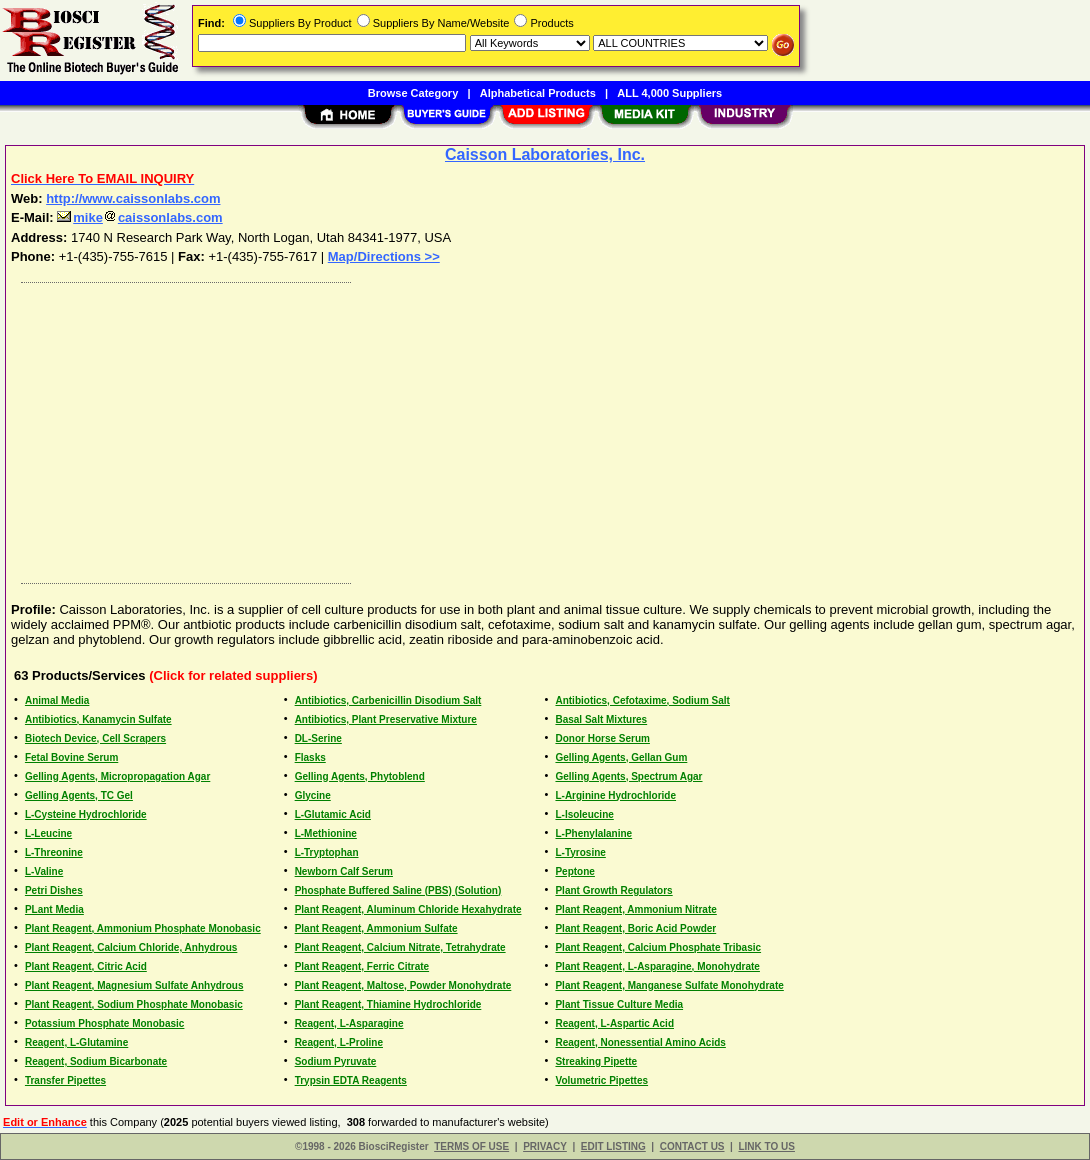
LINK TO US (766, 1146)
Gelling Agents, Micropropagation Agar (117, 776)
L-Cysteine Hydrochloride (86, 814)
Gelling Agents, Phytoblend (360, 776)
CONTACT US (692, 1146)
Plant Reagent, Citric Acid (86, 966)
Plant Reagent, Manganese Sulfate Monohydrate (669, 985)
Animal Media (57, 700)
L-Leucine (48, 833)
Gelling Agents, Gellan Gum (621, 757)
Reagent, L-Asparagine (349, 1023)
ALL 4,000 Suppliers (669, 93)
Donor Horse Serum (602, 738)
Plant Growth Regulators (613, 890)
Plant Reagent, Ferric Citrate (362, 966)
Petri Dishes (54, 890)
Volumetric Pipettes (601, 1080)
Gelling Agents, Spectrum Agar (628, 776)
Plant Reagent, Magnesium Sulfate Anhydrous (134, 985)
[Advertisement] (546, 428)
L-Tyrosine (580, 852)
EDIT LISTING (613, 1146)
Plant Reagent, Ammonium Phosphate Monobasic (143, 928)
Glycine (313, 795)
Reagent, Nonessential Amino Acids (640, 1042)
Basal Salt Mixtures (601, 719)
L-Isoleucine (584, 814)
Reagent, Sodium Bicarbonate (96, 1061)
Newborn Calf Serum (344, 871)
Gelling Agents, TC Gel (79, 795)
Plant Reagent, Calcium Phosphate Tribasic (658, 947)
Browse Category (413, 93)
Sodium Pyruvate (336, 1061)
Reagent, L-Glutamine (76, 1042)
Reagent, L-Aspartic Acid (614, 1023)
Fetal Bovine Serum (71, 757)
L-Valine (44, 871)
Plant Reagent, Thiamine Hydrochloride (388, 1004)
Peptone (574, 871)
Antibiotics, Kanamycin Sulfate (98, 719)
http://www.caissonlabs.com (133, 198)
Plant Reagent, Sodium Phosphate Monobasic (134, 1004)
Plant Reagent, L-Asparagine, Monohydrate (657, 966)
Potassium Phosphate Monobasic (104, 1023)
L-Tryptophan (327, 852)
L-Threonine (54, 852)
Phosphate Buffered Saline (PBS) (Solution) (398, 890)
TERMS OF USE (471, 1146)
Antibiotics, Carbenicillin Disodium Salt (388, 700)
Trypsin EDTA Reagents (351, 1080)
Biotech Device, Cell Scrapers (95, 738)
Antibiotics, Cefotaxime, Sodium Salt (642, 700)
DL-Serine (318, 738)
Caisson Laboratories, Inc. (545, 154)
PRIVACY (545, 1146)
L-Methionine (326, 833)
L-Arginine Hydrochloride (615, 795)
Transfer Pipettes (65, 1080)
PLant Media (54, 909)
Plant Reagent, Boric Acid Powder (635, 928)
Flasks (310, 757)
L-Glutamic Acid (333, 814)
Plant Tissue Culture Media (619, 1004)
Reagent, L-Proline (339, 1042)
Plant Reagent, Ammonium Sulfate (376, 928)
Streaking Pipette (596, 1061)
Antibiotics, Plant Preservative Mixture (386, 719)
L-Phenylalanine (593, 833)
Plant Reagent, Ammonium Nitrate (635, 909)
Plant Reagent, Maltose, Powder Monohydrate (403, 985)
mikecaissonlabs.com (139, 217)
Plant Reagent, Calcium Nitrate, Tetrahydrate (400, 947)
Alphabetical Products (538, 93)
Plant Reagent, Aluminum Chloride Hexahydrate (408, 909)
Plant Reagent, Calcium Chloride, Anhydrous (131, 947)
